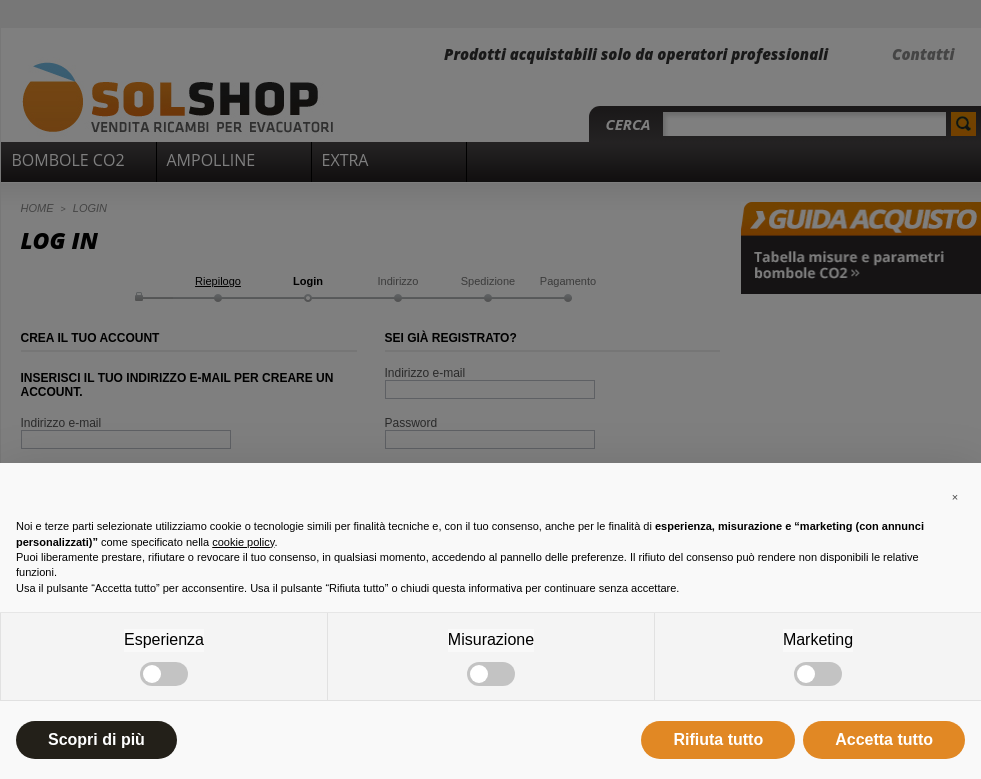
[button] (955, 495)
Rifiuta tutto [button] (718, 739)
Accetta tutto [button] (884, 739)
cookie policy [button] (243, 542)
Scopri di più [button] (96, 739)
